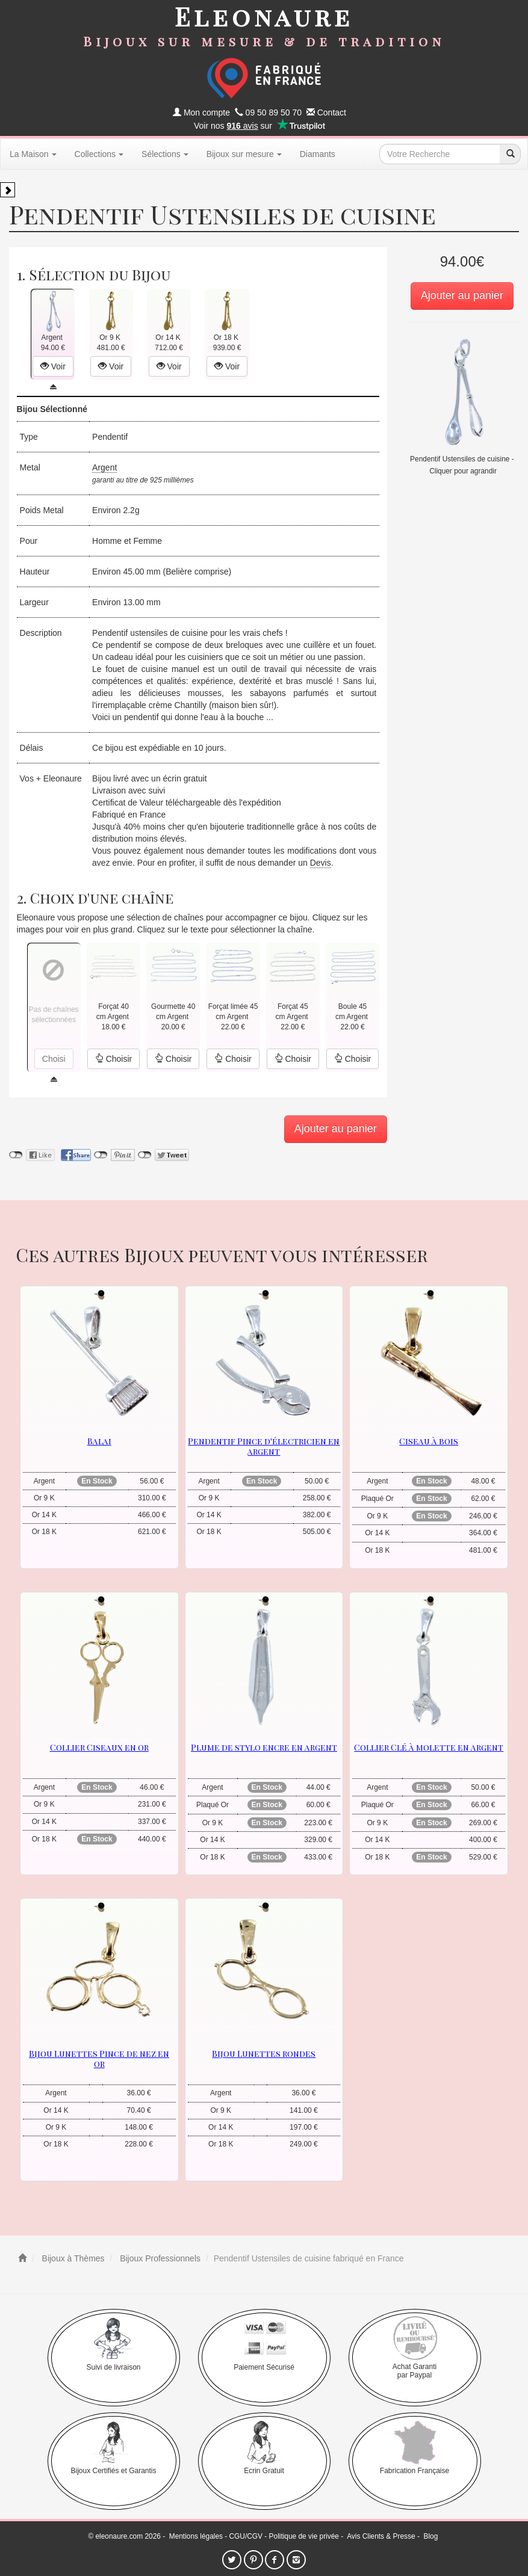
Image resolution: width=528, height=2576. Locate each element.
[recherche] (510, 154)
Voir (53, 366)
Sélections (164, 154)
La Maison (33, 154)
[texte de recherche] (439, 154)
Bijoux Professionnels (158, 2258)
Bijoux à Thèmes (72, 2258)
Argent (104, 467)
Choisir (113, 1059)
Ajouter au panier (462, 295)
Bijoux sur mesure (244, 154)
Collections (99, 154)
